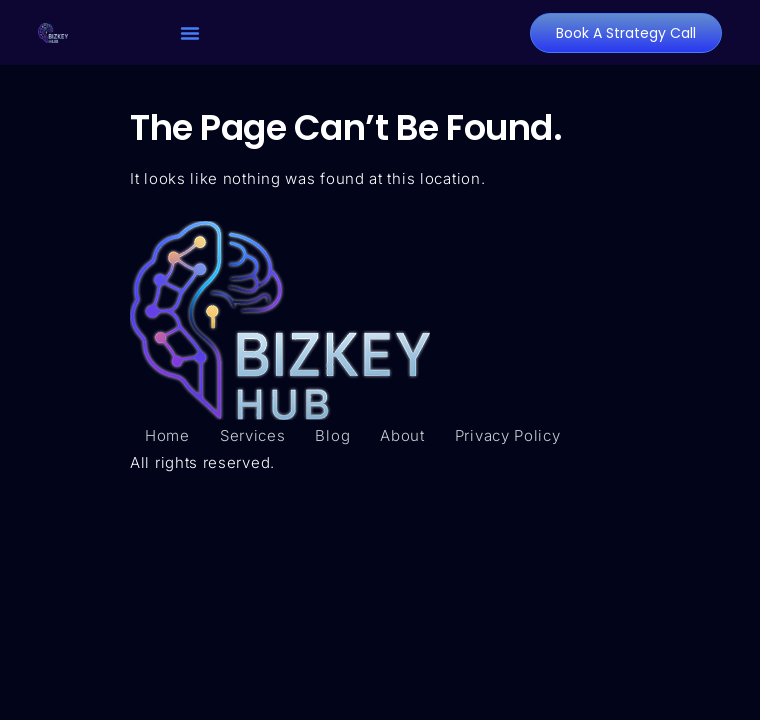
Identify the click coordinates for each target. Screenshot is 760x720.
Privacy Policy (508, 435)
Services (253, 435)
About (402, 435)
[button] (190, 33)
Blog (332, 435)
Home (167, 435)
